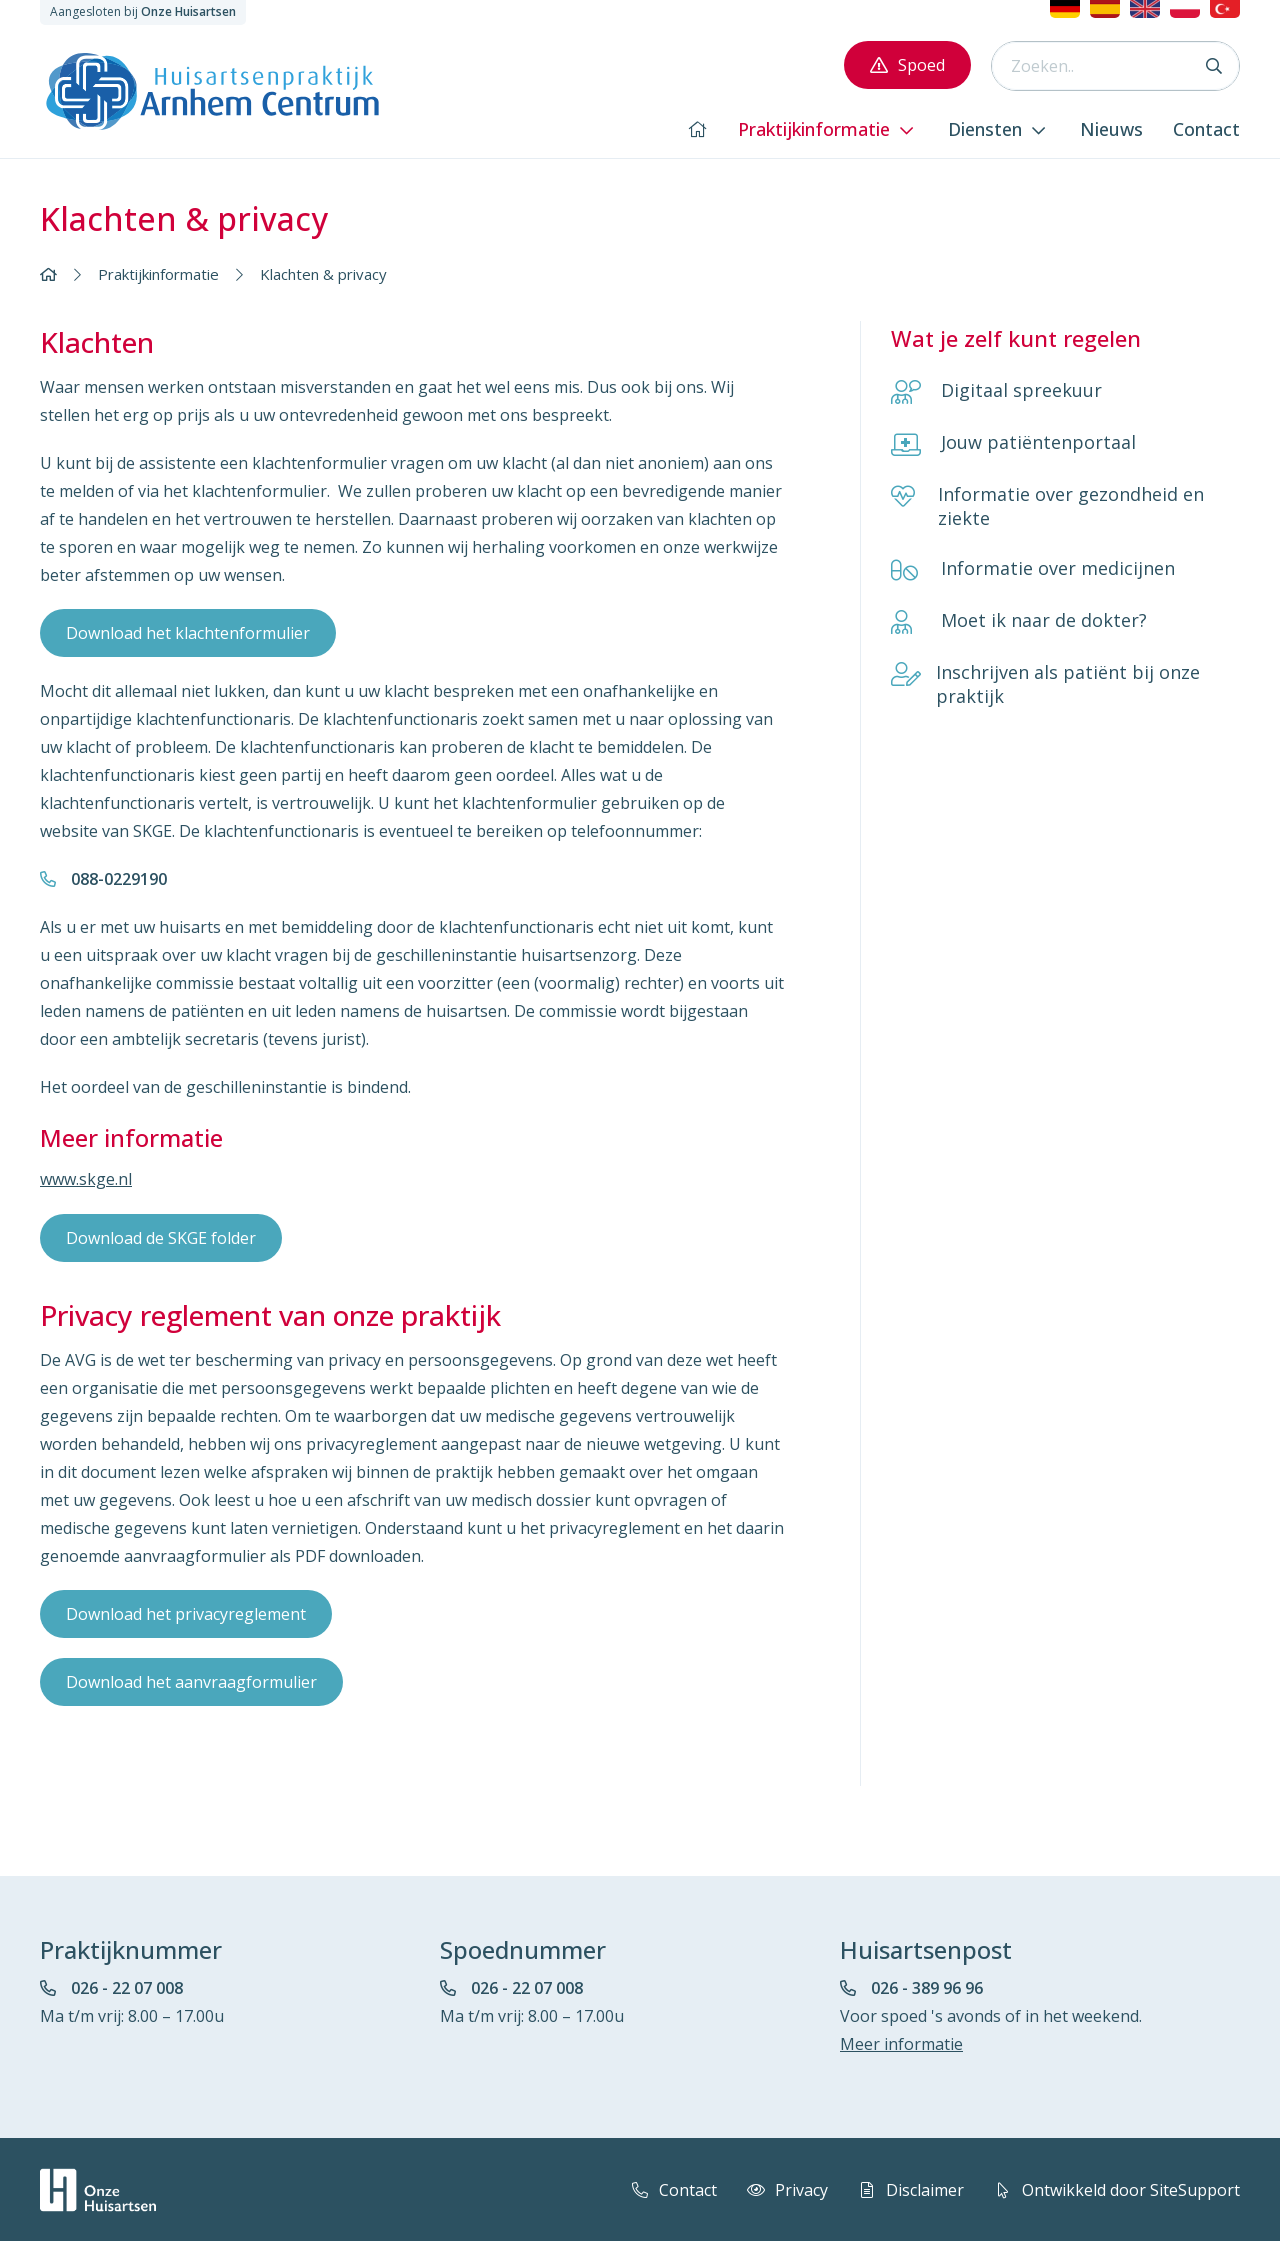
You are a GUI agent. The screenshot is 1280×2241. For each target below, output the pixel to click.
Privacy (784, 2189)
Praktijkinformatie (158, 274)
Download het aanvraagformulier (191, 1681)
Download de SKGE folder (161, 1237)
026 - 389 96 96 (927, 1987)
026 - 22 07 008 (127, 1987)
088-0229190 (119, 879)
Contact (671, 2189)
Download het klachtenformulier (188, 633)
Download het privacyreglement (186, 1613)
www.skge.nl (86, 1179)
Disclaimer (908, 2189)
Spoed (907, 65)
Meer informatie (901, 2043)
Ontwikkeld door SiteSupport (1114, 2189)
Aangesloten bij (143, 11)
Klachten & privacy (323, 274)
